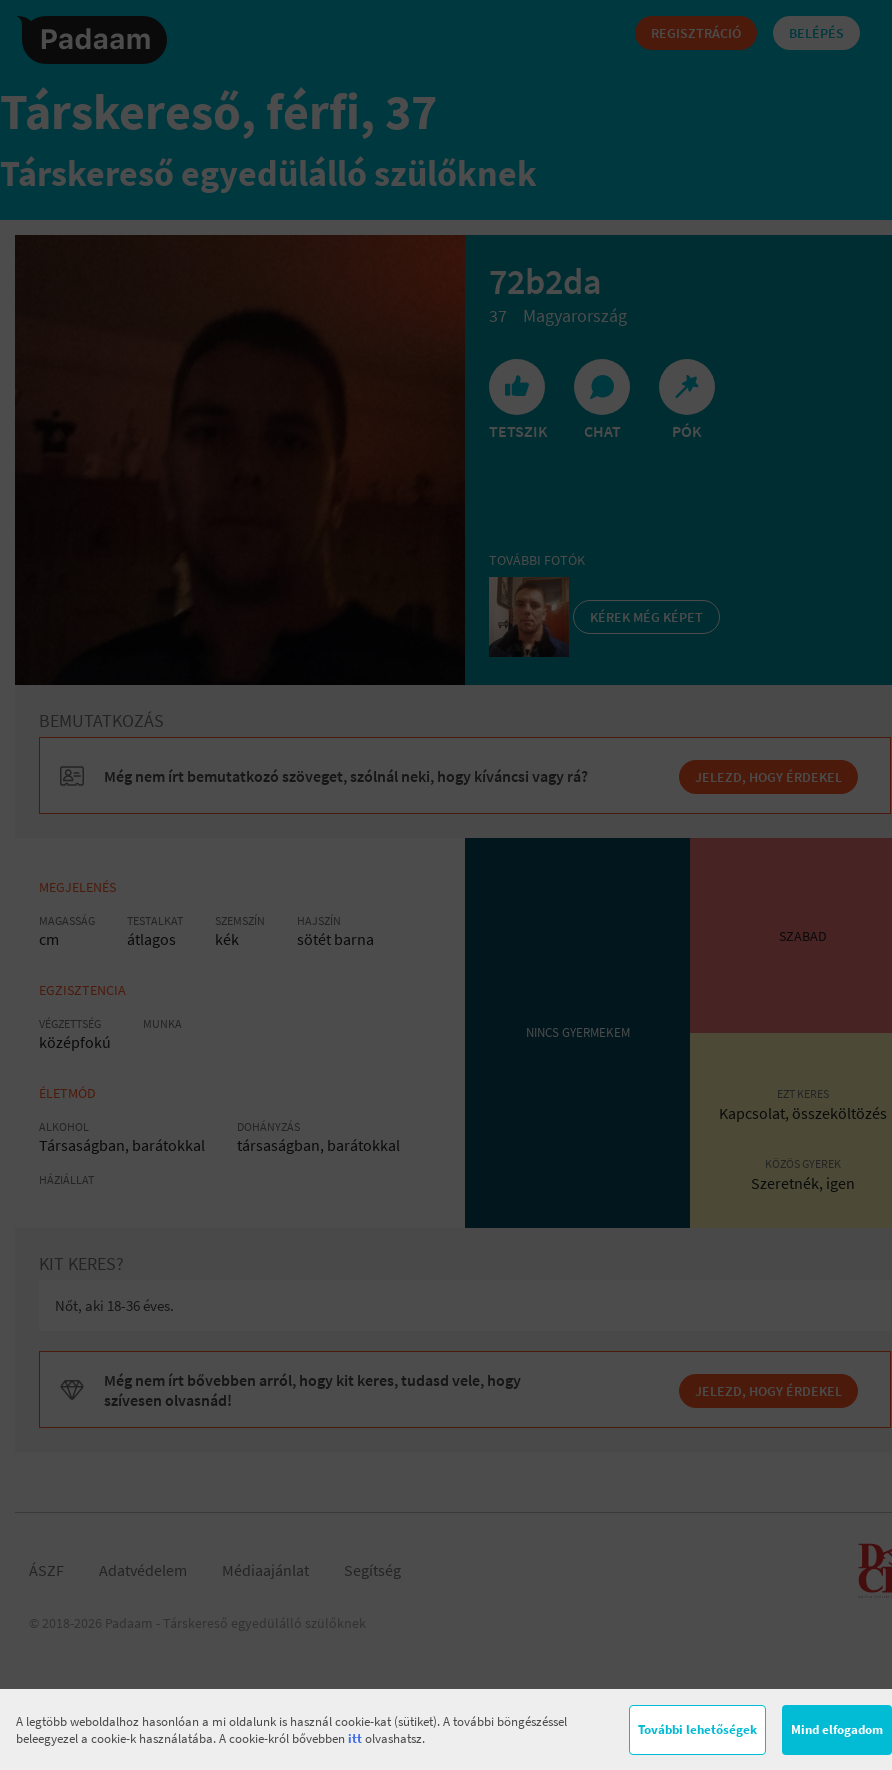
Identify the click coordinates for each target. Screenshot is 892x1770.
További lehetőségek (697, 1729)
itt (355, 1738)
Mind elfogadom (837, 1729)
